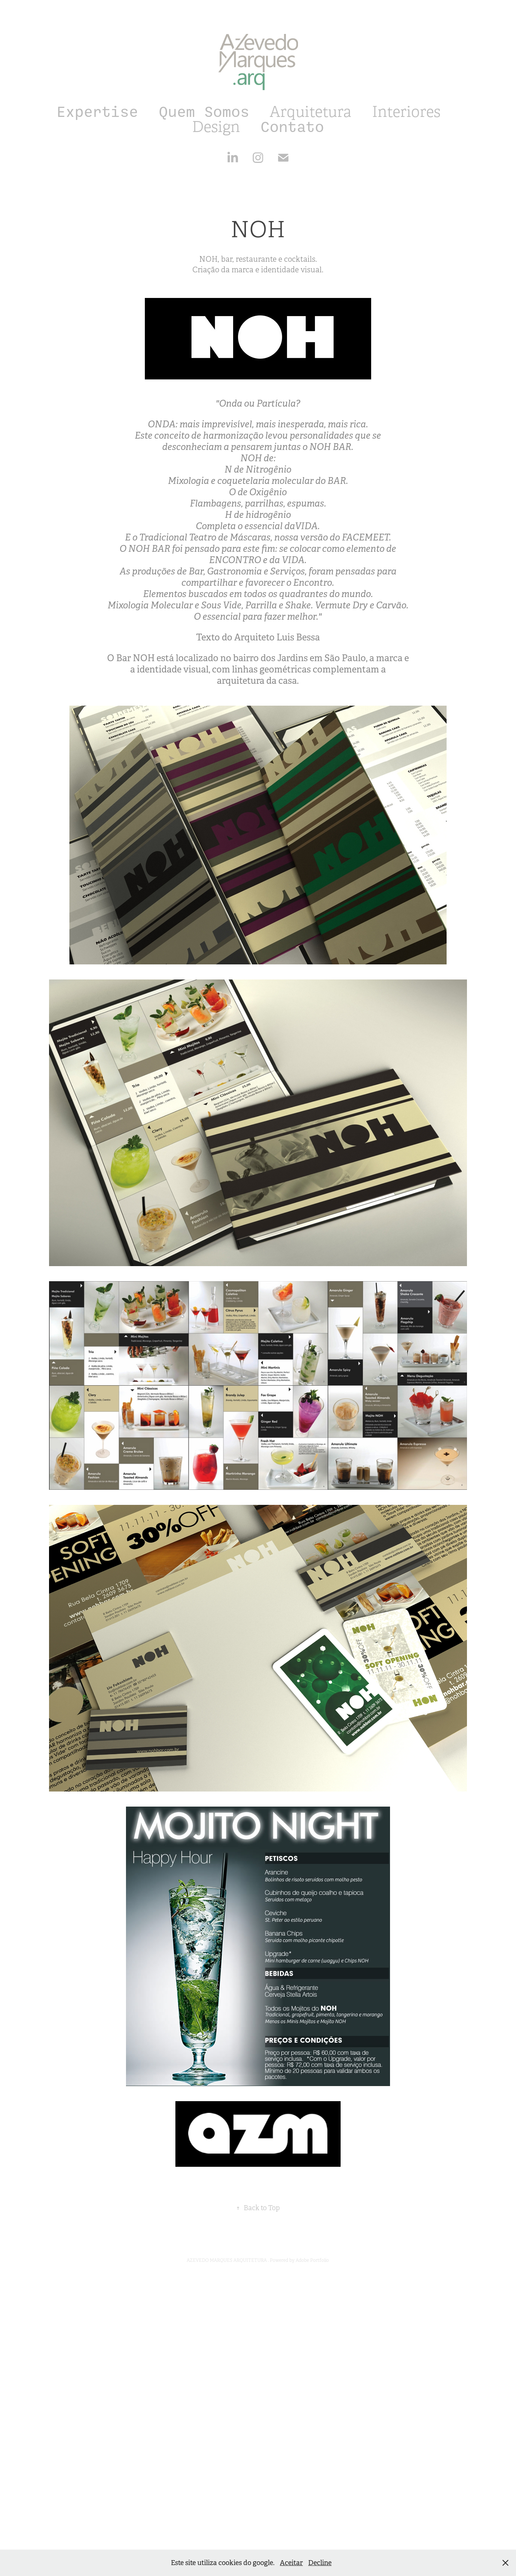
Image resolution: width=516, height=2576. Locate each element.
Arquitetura (310, 111)
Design (216, 127)
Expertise (97, 111)
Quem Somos (204, 111)
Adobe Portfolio (312, 2260)
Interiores (406, 111)
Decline (320, 2563)
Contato (292, 126)
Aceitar (291, 2563)
